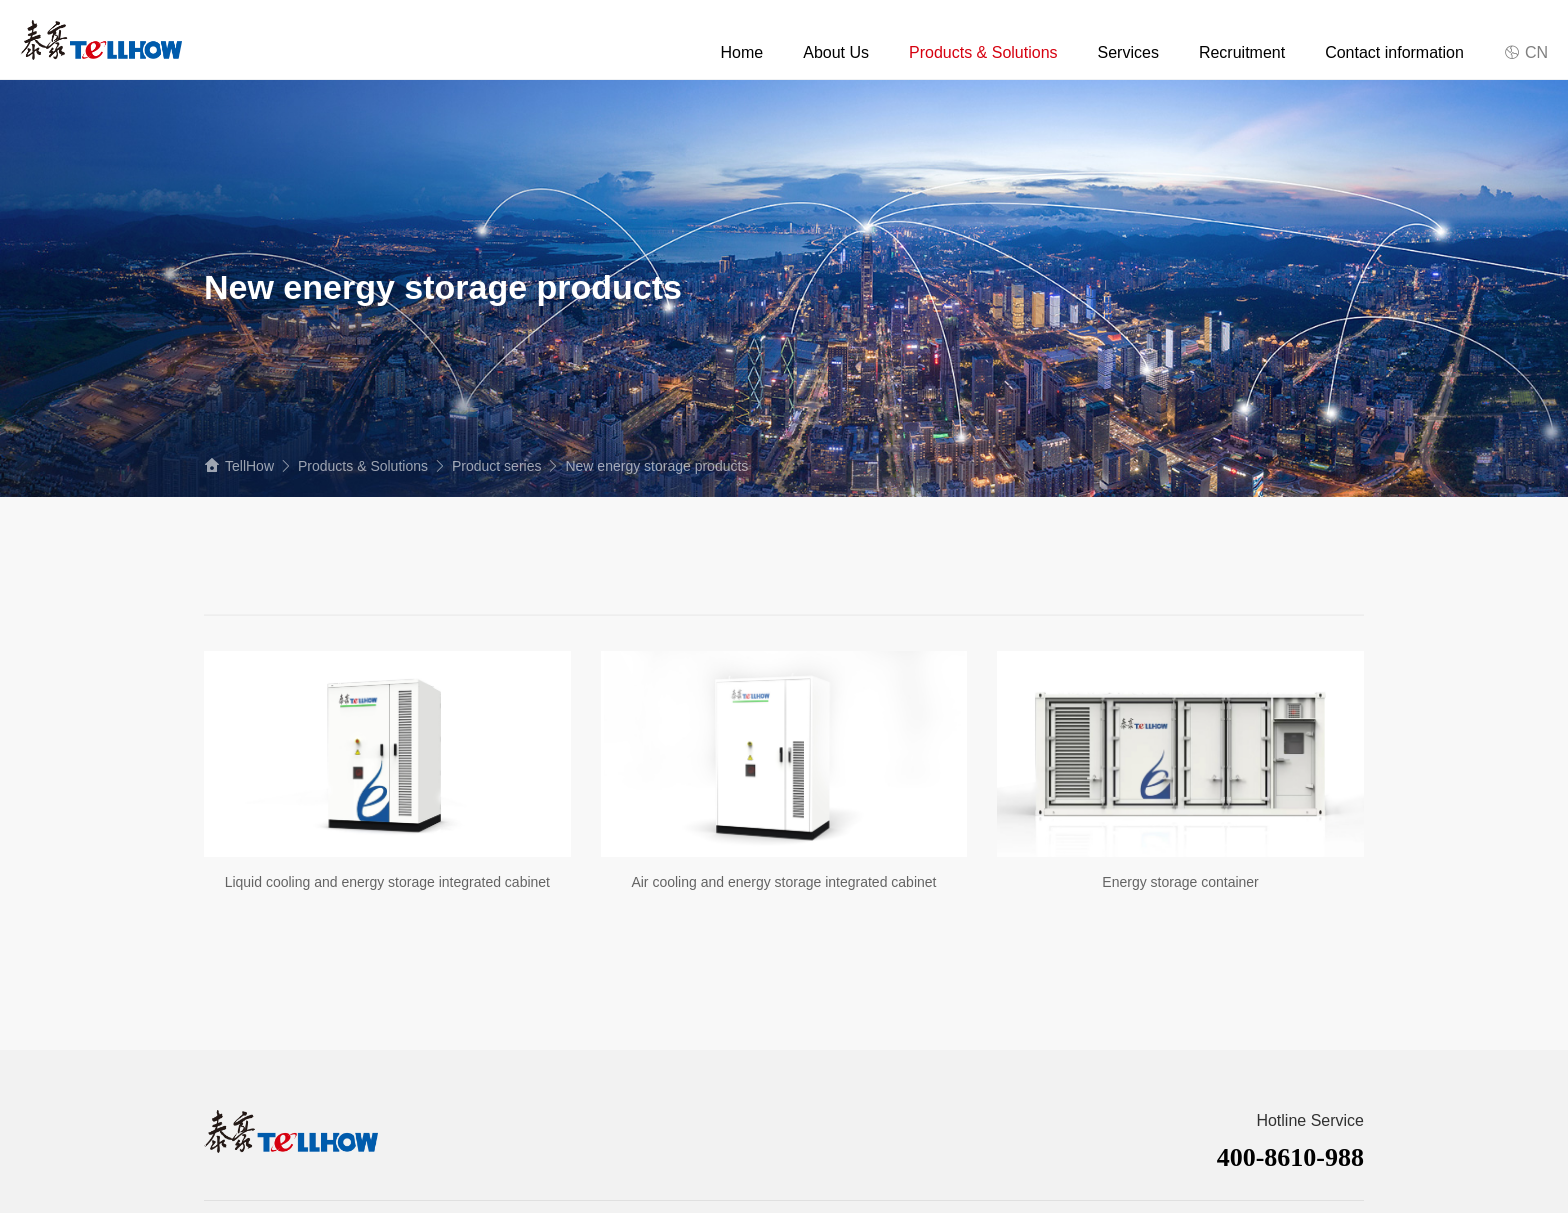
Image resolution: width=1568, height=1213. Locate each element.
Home (742, 52)
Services (1128, 52)
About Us (836, 52)
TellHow (249, 466)
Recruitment (1242, 52)
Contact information (1394, 52)
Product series (496, 466)
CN (1526, 52)
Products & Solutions (983, 52)
